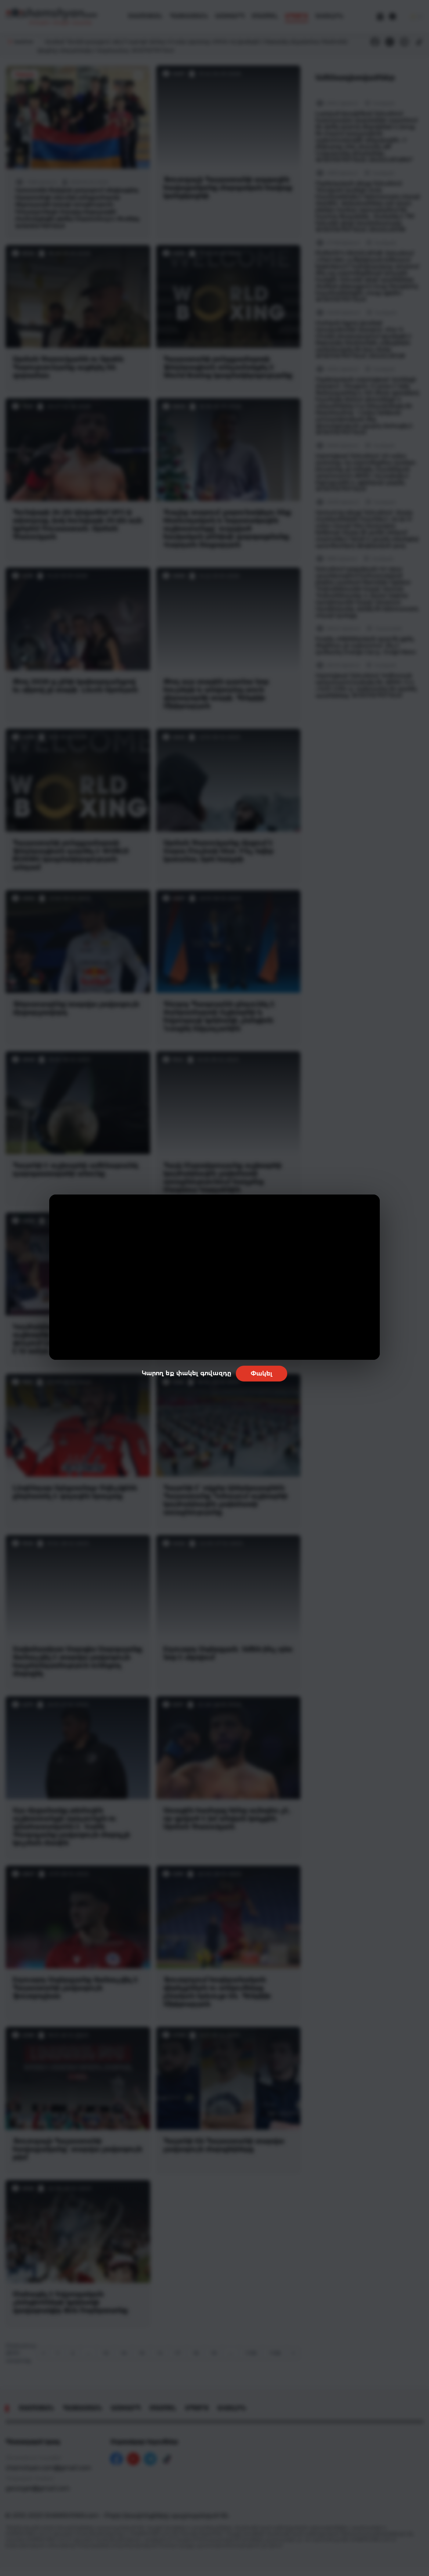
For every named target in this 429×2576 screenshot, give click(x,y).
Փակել (261, 1373)
